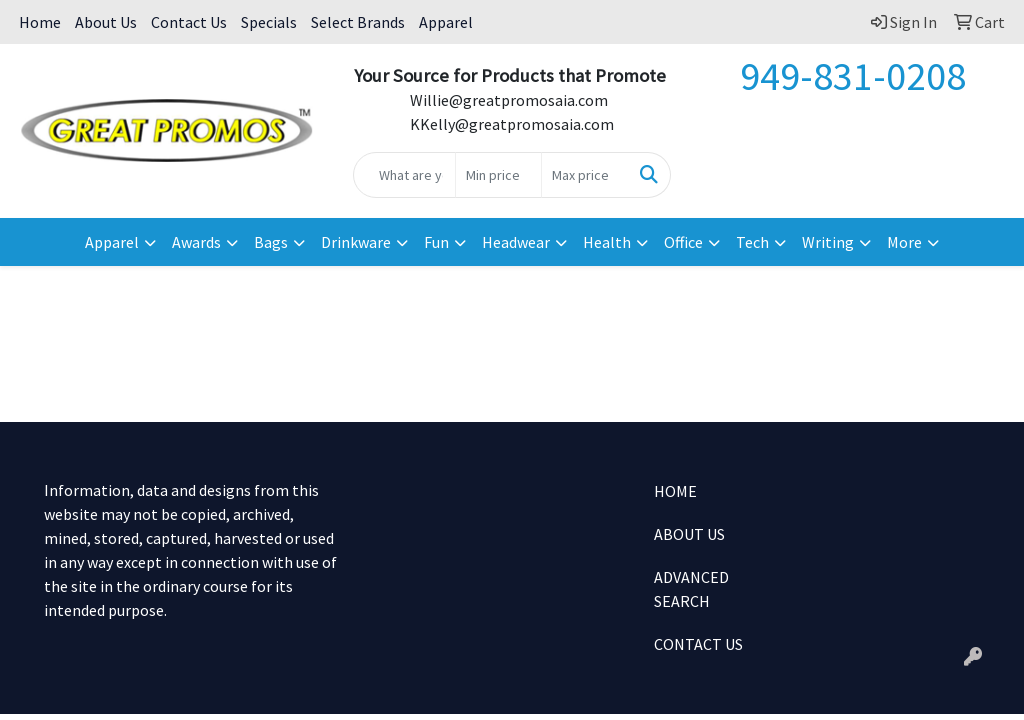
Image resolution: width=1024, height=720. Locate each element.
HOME (675, 491)
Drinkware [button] (356, 242)
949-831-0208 (853, 76)
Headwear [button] (516, 242)
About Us (106, 22)
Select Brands (358, 22)
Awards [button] (196, 242)
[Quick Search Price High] (584, 175)
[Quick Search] (404, 175)
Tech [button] (752, 242)
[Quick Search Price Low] (498, 175)
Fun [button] (436, 242)
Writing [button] (828, 242)
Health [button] (607, 242)
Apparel (446, 22)
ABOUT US (689, 534)
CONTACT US (698, 644)
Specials (269, 22)
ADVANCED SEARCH (691, 589)
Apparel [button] (112, 242)
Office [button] (683, 242)
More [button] (904, 242)
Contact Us (189, 22)
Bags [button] (271, 242)
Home (40, 22)
